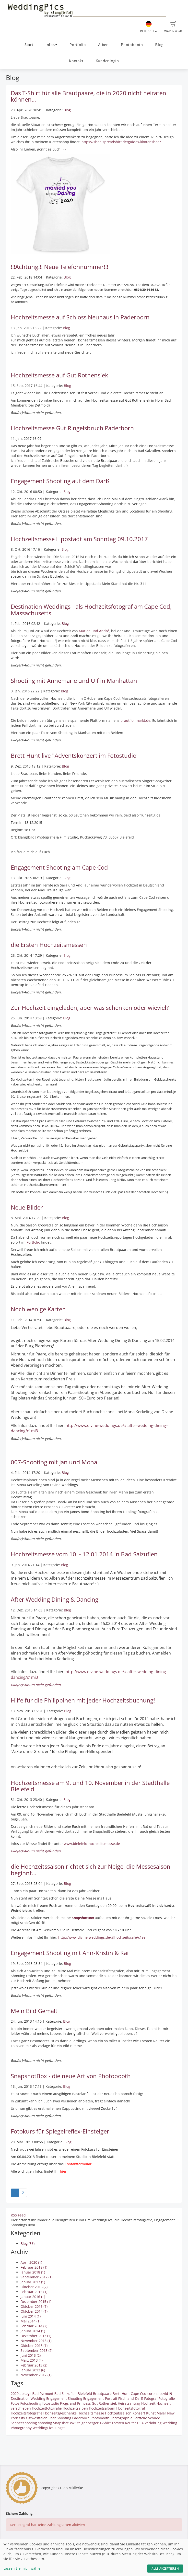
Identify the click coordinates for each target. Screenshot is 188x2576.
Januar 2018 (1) (33, 2272)
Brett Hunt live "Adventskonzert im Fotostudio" (75, 755)
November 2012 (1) (36, 2375)
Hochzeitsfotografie (26, 2413)
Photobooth (132, 44)
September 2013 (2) (36, 2350)
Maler (161, 2413)
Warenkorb (173, 27)
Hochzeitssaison (118, 2413)
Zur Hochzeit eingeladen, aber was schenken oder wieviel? (90, 1007)
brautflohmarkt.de (135, 720)
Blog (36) (28, 2243)
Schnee (154, 2418)
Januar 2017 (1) (33, 2282)
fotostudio (50, 2403)
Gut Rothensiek (104, 2403)
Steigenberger (87, 2423)
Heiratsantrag (129, 2403)
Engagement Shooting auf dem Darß (60, 481)
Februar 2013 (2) (34, 2365)
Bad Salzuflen (65, 2393)
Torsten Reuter (124, 2423)
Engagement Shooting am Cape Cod (59, 867)
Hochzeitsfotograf (130, 2408)
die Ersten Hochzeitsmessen (49, 945)
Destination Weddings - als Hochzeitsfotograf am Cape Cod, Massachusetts (91, 609)
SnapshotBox (63, 2423)
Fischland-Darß (130, 2398)
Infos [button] (51, 44)
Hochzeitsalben (75, 2408)
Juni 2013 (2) (31, 2355)
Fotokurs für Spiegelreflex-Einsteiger (60, 2131)
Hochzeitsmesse (91, 2413)
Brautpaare (102, 2393)
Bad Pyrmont (42, 2393)
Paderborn (81, 2418)
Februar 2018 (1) (34, 2267)
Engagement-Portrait (100, 2398)
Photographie (121, 2418)
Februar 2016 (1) (34, 2291)
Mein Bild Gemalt (34, 2011)
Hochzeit (148, 2403)
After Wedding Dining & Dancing (54, 1599)
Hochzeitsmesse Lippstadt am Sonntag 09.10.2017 (79, 539)
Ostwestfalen (36, 2418)
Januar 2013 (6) (33, 2370)
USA (140, 2423)
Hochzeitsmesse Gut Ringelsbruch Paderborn (72, 428)
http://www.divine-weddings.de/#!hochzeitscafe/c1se (102, 1937)
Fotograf (151, 2398)
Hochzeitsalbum (102, 2408)
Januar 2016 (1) (33, 2296)
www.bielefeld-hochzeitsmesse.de (92, 1843)
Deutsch (148, 27)
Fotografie (167, 2398)
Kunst (151, 2413)
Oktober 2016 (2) (34, 2287)
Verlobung (153, 2423)
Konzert (138, 2413)
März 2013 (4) (32, 2360)
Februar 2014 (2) (34, 2326)
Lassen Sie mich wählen (23, 2568)
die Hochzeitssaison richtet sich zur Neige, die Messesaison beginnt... (90, 1869)
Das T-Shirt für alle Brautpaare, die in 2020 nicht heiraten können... (88, 96)
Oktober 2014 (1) (34, 2311)
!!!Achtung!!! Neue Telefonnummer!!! (59, 267)
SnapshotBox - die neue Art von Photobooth (71, 2076)
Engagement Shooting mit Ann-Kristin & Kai (70, 1953)
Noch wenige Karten (38, 1309)
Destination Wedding (28, 2398)
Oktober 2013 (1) (34, 2345)
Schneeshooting (24, 2423)
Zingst (60, 2427)
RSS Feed (18, 2215)
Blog (159, 44)
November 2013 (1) (36, 2340)
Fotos (15, 2403)
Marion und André (94, 631)
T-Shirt (105, 2423)
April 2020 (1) (31, 2262)
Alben (103, 44)
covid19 (166, 2393)
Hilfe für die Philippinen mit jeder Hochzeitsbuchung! (83, 1700)
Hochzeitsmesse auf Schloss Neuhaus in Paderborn (80, 317)
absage (25, 2393)
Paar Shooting (59, 2418)
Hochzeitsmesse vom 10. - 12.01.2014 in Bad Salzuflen (84, 1554)
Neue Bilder (27, 1207)
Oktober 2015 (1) (34, 2306)
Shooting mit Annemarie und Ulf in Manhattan (74, 680)
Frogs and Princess (75, 2403)
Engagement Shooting (64, 2398)
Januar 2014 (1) (33, 2331)
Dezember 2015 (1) (36, 2301)
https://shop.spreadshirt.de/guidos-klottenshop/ (121, 142)
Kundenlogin (107, 60)
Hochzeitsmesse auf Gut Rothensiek (59, 375)
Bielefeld (85, 2393)
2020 (15, 2393)
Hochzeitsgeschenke (60, 2413)
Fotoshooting (30, 2403)
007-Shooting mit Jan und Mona (54, 1462)
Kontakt (76, 60)
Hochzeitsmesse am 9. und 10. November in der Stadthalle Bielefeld (90, 1786)
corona (153, 2393)
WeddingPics (43, 2427)
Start (28, 44)
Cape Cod (138, 2393)
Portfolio (78, 44)
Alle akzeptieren (165, 2568)
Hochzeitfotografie (47, 2408)
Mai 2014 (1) (30, 2321)
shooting (45, 2423)
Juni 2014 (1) (31, 2316)
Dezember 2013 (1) (36, 2335)
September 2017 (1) (36, 2277)
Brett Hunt (121, 2393)
